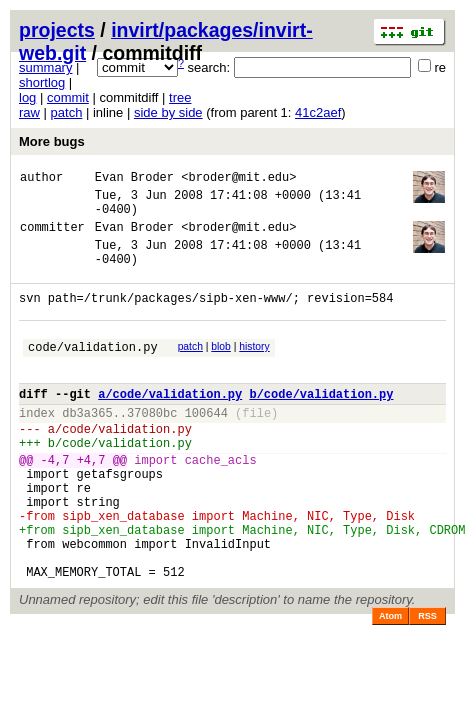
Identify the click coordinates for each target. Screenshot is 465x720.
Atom (390, 685)
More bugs (52, 141)
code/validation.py (93, 373)
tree (180, 97)
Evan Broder (134, 179)
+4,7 (91, 504)
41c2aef (318, 112)
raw (29, 112)
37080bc (152, 448)
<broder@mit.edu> (238, 179)
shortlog (42, 82)
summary (45, 67)
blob (221, 370)
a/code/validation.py (170, 426)
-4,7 (55, 504)
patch (67, 112)
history (254, 370)
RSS (427, 685)
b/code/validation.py (321, 426)
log (27, 97)
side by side (168, 112)
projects (57, 30)
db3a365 (87, 448)
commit (68, 97)
